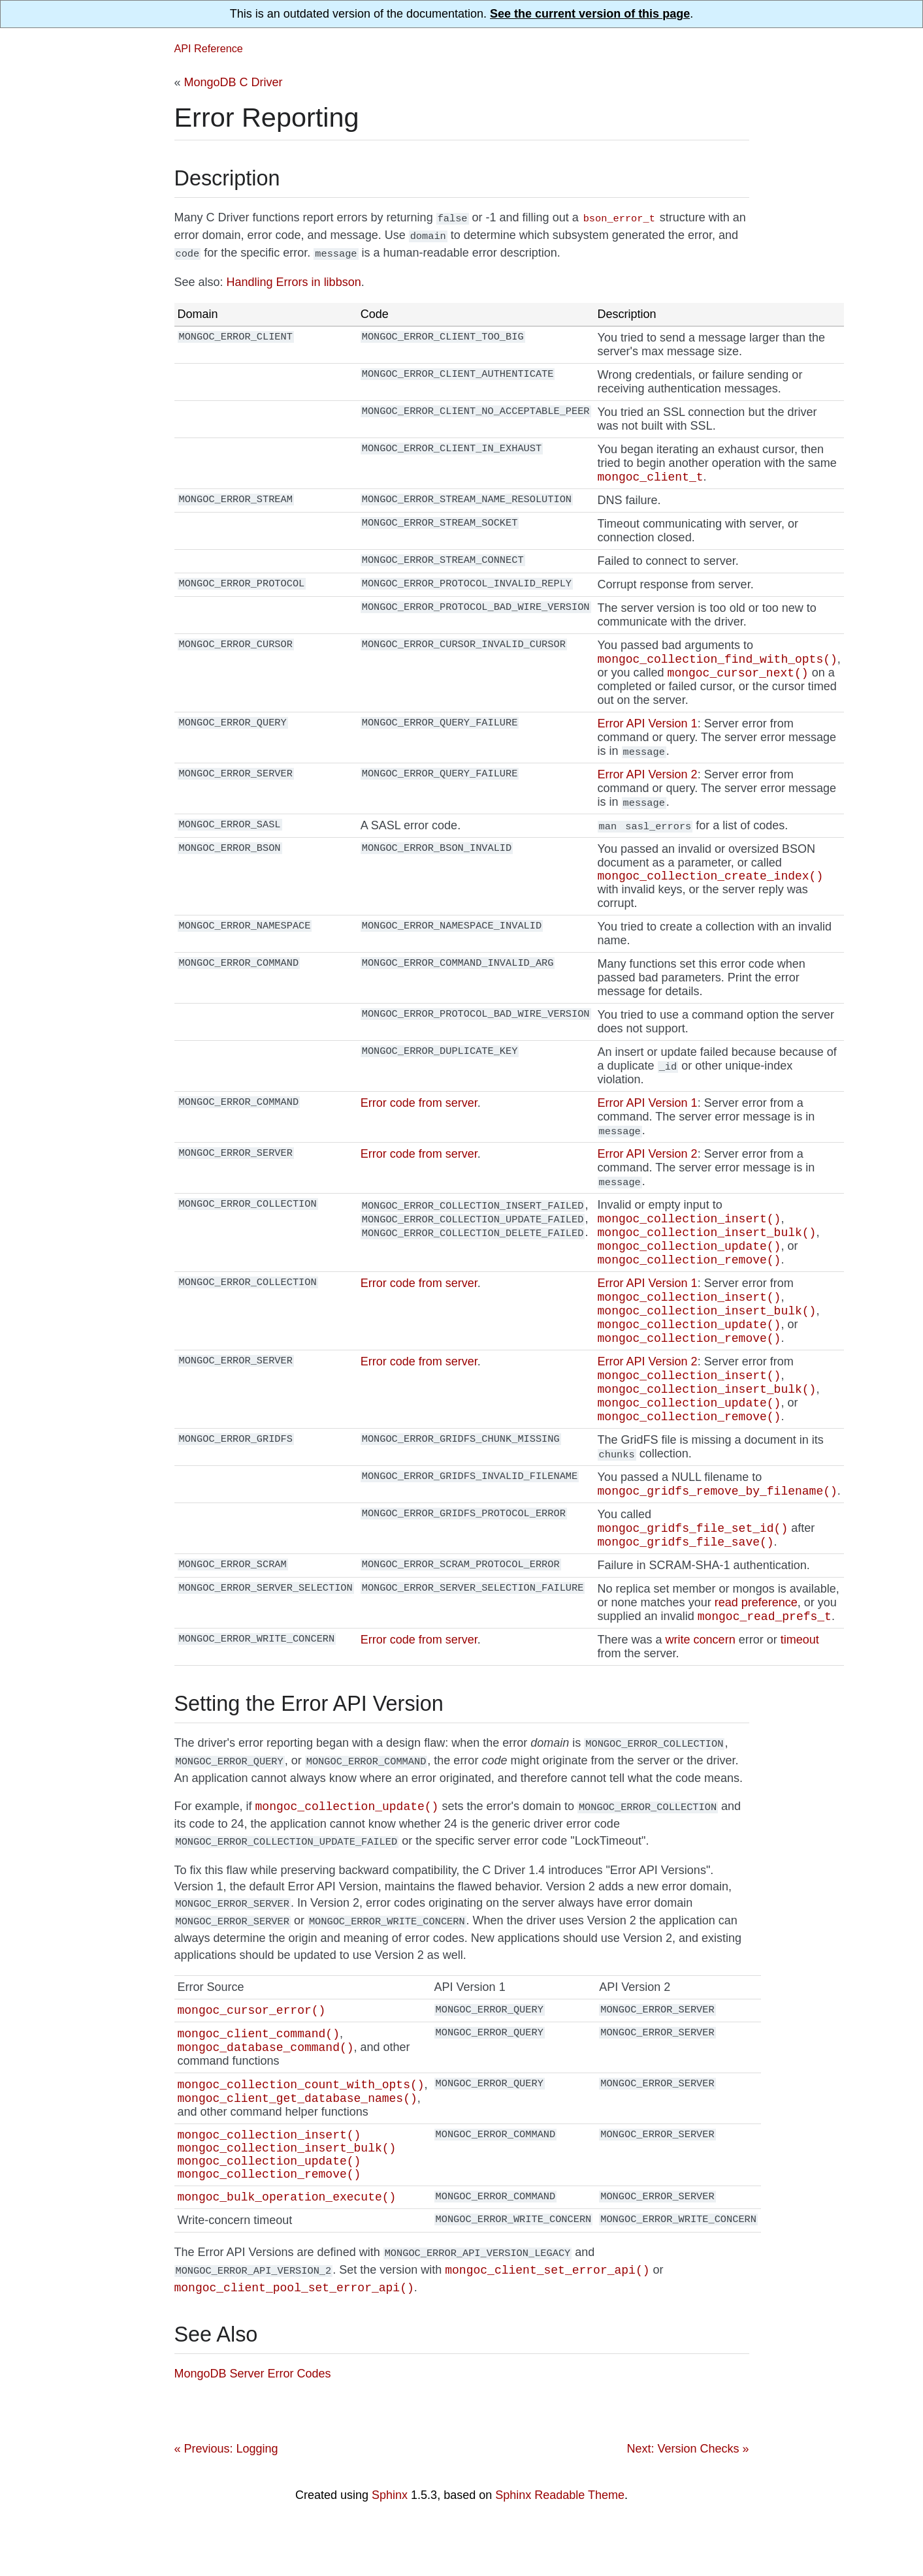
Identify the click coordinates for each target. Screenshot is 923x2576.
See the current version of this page (590, 13)
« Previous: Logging (226, 2498)
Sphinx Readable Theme (559, 2545)
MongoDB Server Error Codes (252, 2423)
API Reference (208, 48)
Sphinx (390, 2545)
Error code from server (419, 1107)
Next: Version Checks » (687, 2498)
